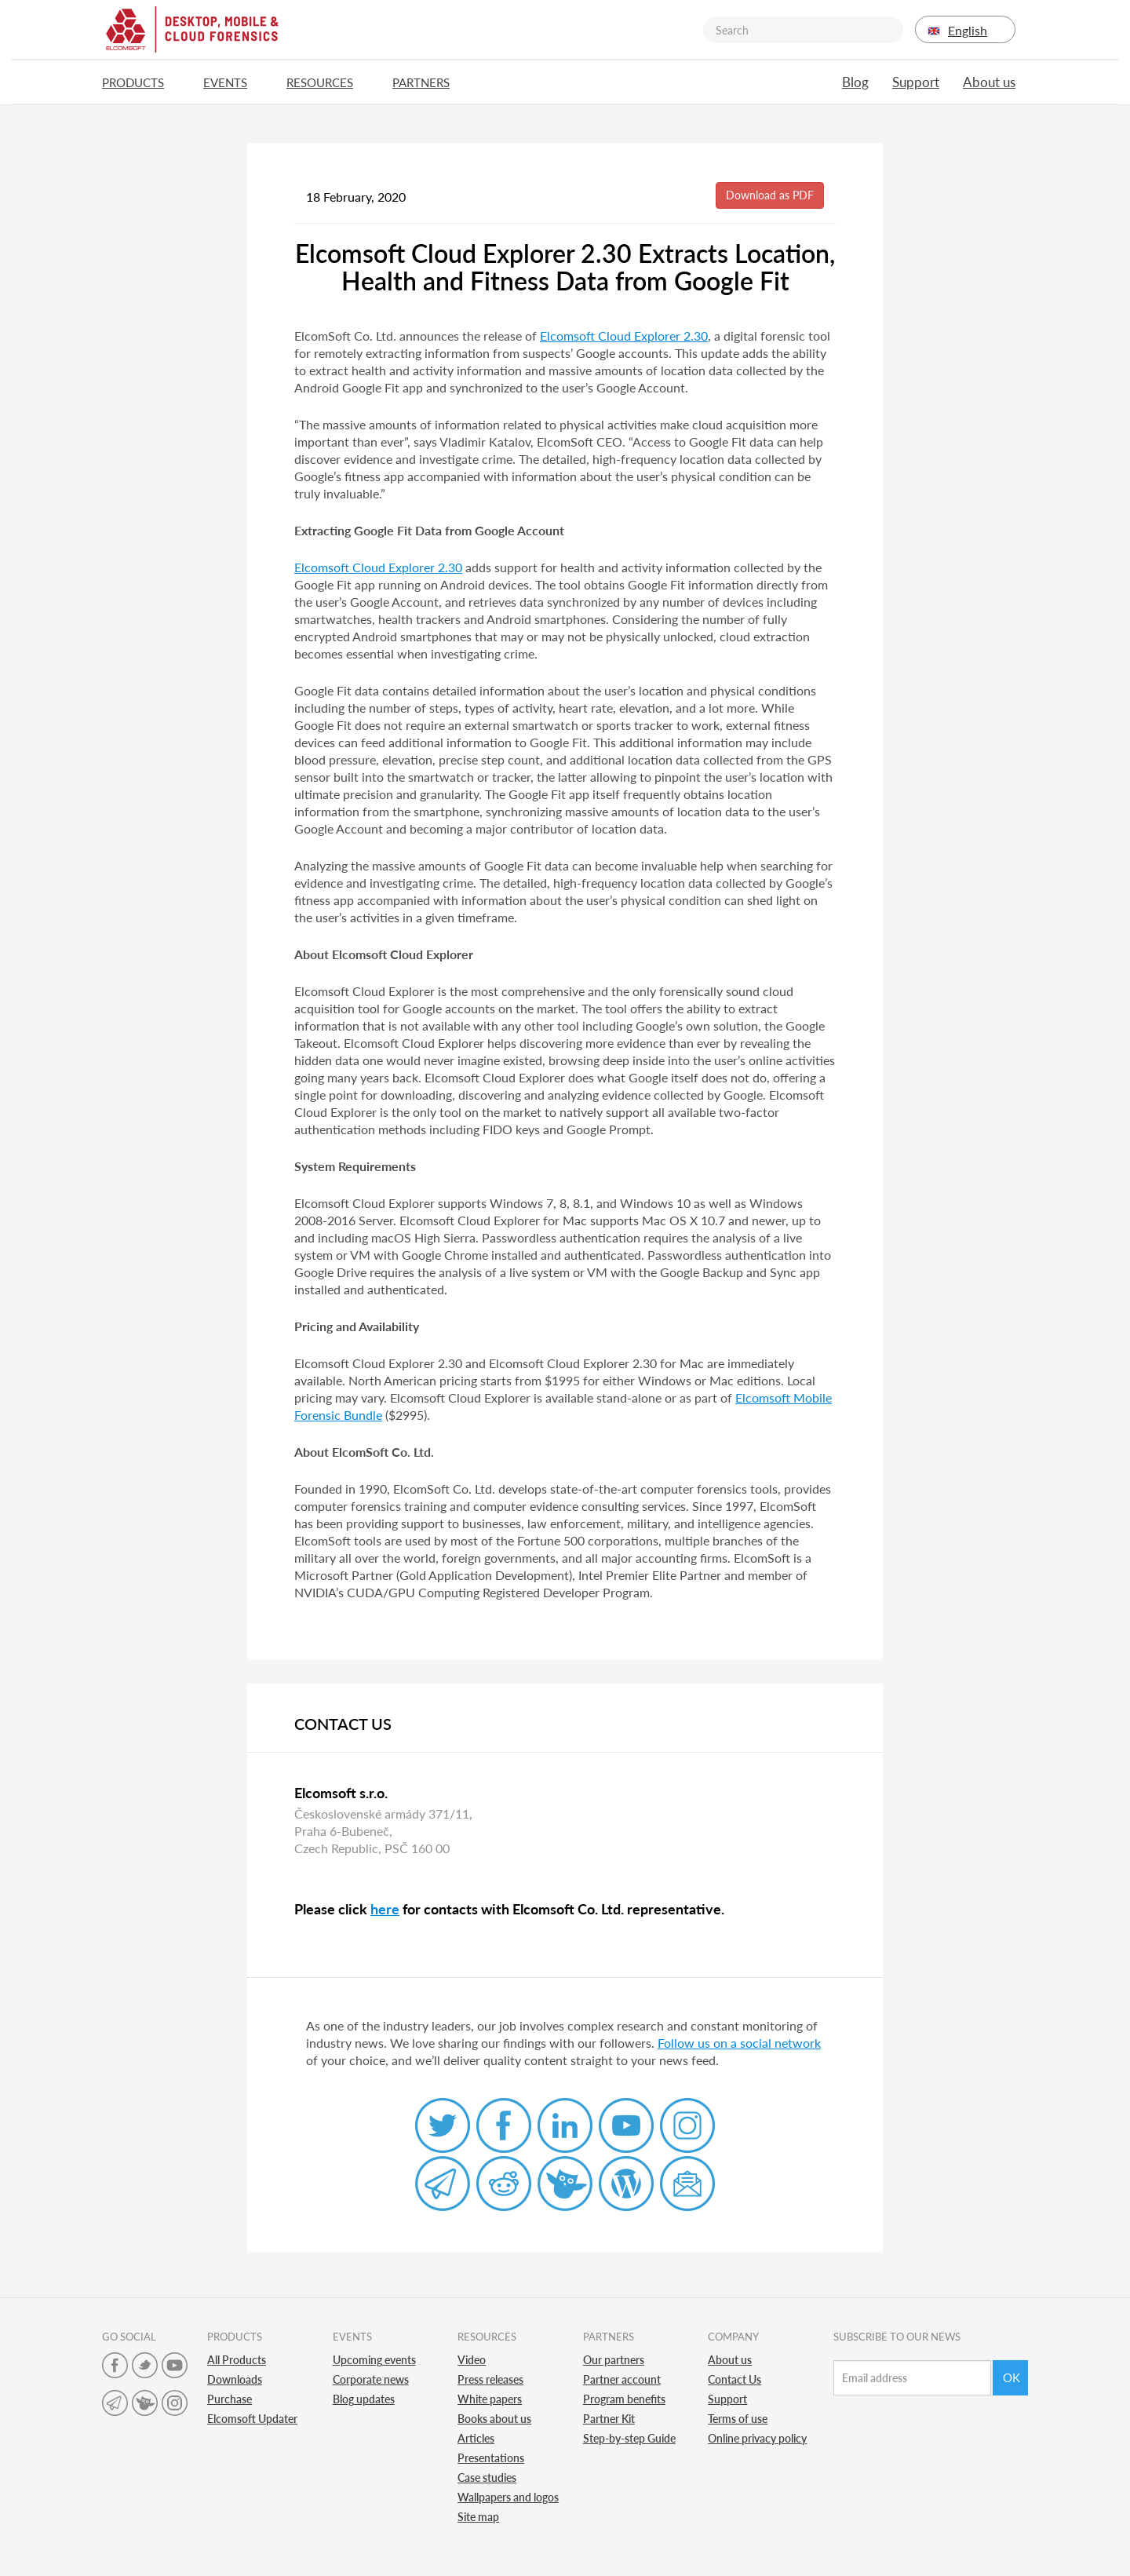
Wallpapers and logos (508, 2497)
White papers (489, 2399)
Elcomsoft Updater (252, 2418)
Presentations (490, 2458)
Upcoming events (374, 2359)
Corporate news (371, 2379)
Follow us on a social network (739, 2042)
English (965, 30)
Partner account (622, 2379)
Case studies (486, 2477)
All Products (236, 2359)
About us (989, 82)
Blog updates (364, 2399)
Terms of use (737, 2418)
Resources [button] (327, 82)
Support (915, 82)
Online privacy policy (757, 2438)
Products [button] (141, 82)
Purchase (229, 2399)
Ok (1011, 2377)
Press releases (490, 2379)
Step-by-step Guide (629, 2438)
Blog (855, 82)
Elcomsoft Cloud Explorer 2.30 (624, 335)
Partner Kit (609, 2418)
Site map (478, 2516)
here (384, 1908)
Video (471, 2359)
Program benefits (624, 2399)
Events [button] (233, 82)
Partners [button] (428, 82)
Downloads (234, 2379)
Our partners (613, 2359)
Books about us (494, 2418)
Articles (475, 2438)
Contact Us (734, 2379)
